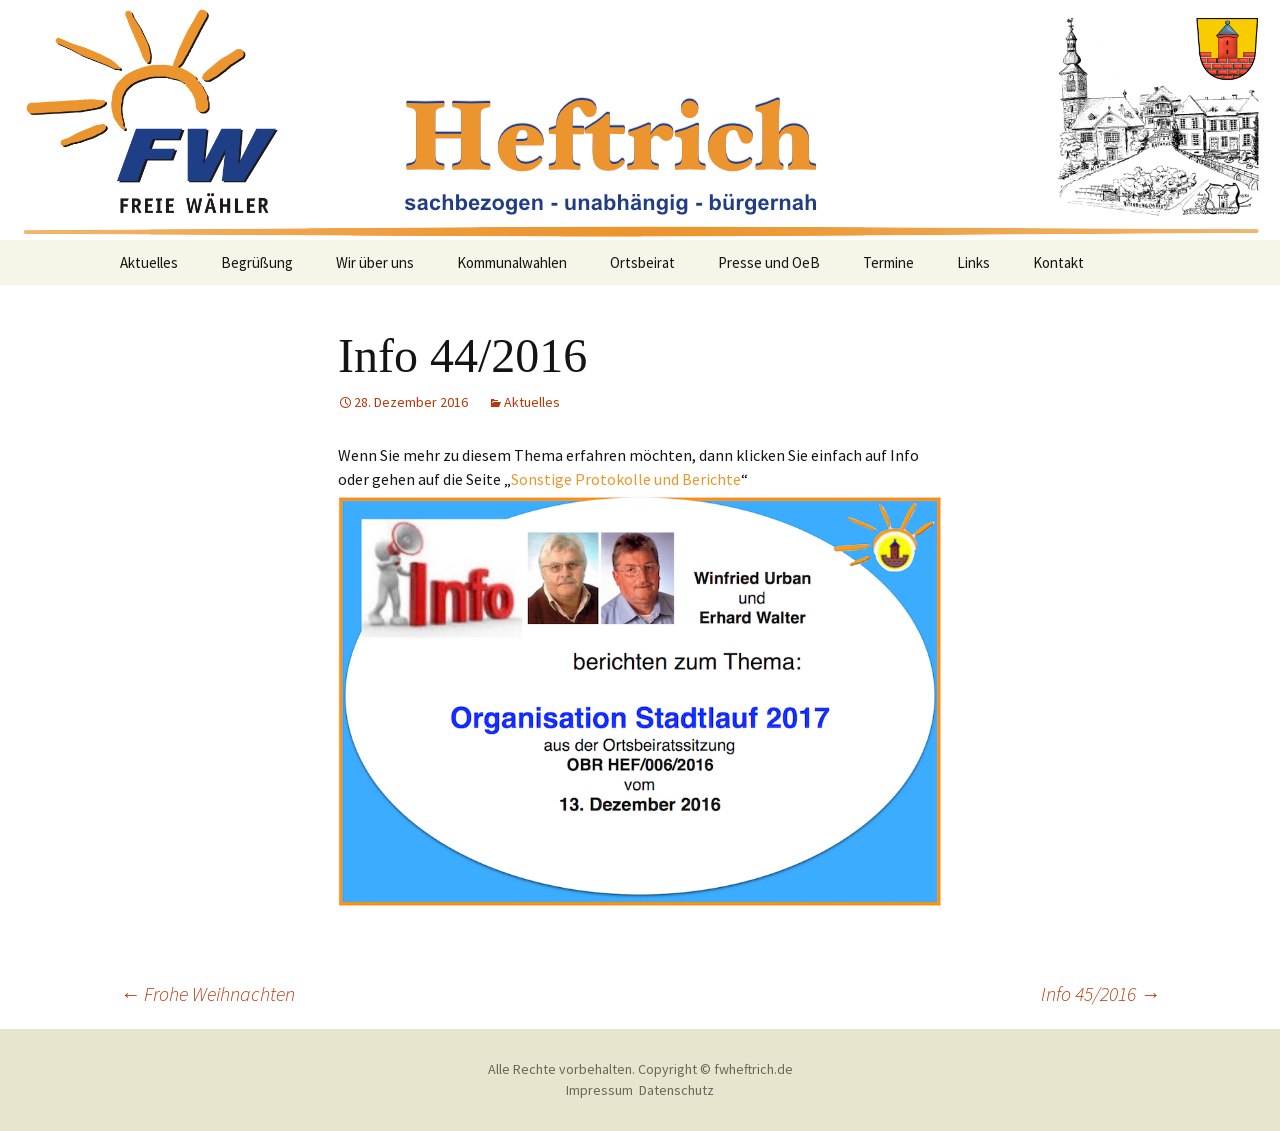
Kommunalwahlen (512, 262)
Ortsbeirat (642, 262)
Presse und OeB (769, 262)
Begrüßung (257, 262)
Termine (888, 262)
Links (973, 262)
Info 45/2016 (1100, 993)
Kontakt (1058, 262)
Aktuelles (149, 262)
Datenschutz (676, 1090)
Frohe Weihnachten (207, 993)
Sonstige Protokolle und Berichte (626, 479)
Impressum (599, 1090)
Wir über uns (375, 262)
